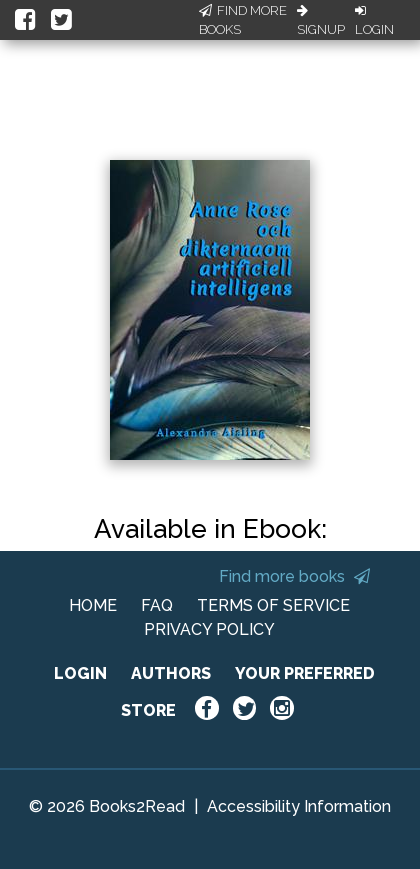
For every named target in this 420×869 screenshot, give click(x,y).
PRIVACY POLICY (209, 629)
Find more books (294, 576)
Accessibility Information (299, 806)
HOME (93, 605)
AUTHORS (171, 673)
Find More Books (243, 20)
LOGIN (80, 673)
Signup (321, 21)
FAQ (157, 605)
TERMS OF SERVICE (273, 605)
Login (374, 21)
